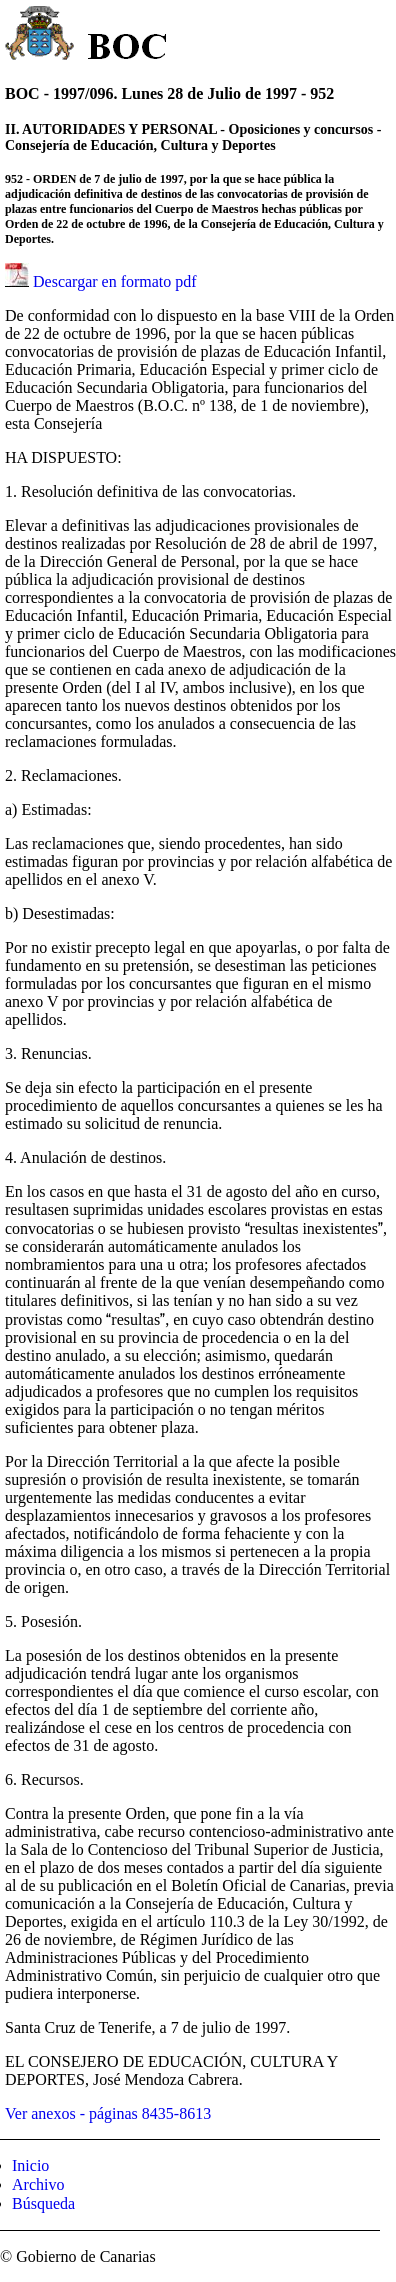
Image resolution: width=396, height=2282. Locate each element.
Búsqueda (43, 2203)
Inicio (30, 2165)
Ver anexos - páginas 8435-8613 (108, 2113)
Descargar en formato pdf (115, 281)
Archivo (38, 2184)
